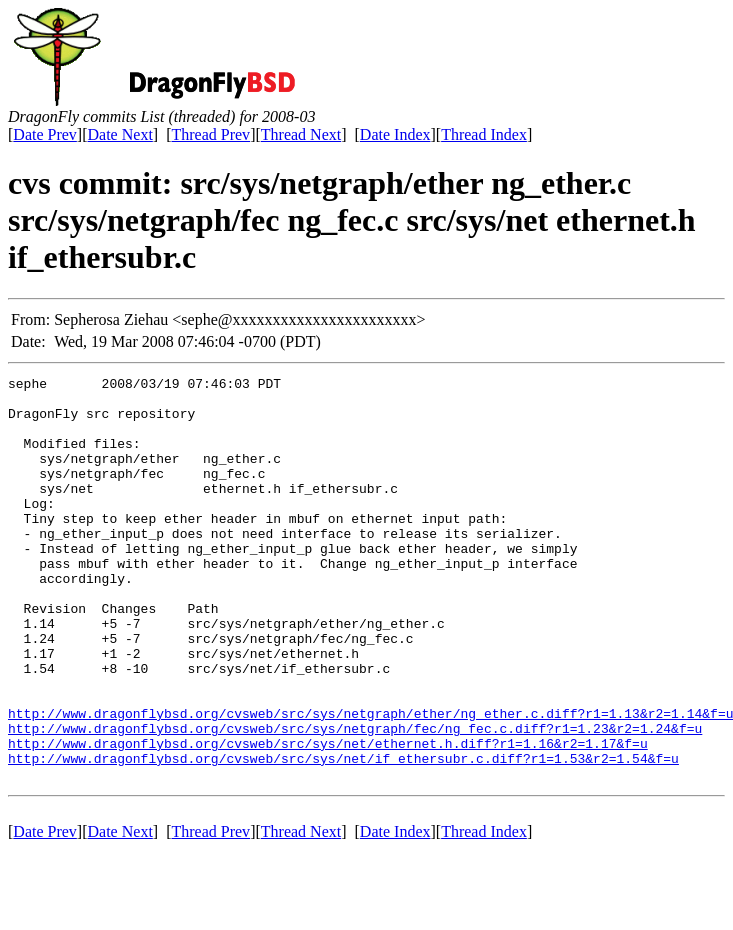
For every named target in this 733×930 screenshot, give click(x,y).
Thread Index (484, 134)
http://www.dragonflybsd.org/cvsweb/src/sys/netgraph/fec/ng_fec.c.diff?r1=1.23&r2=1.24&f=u (355, 800)
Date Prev (45, 134)
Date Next (120, 134)
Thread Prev (210, 134)
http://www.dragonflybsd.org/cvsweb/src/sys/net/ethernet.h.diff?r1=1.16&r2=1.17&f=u (328, 818)
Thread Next (301, 134)
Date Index (395, 134)
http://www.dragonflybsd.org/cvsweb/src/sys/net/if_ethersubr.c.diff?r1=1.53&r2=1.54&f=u (343, 836)
